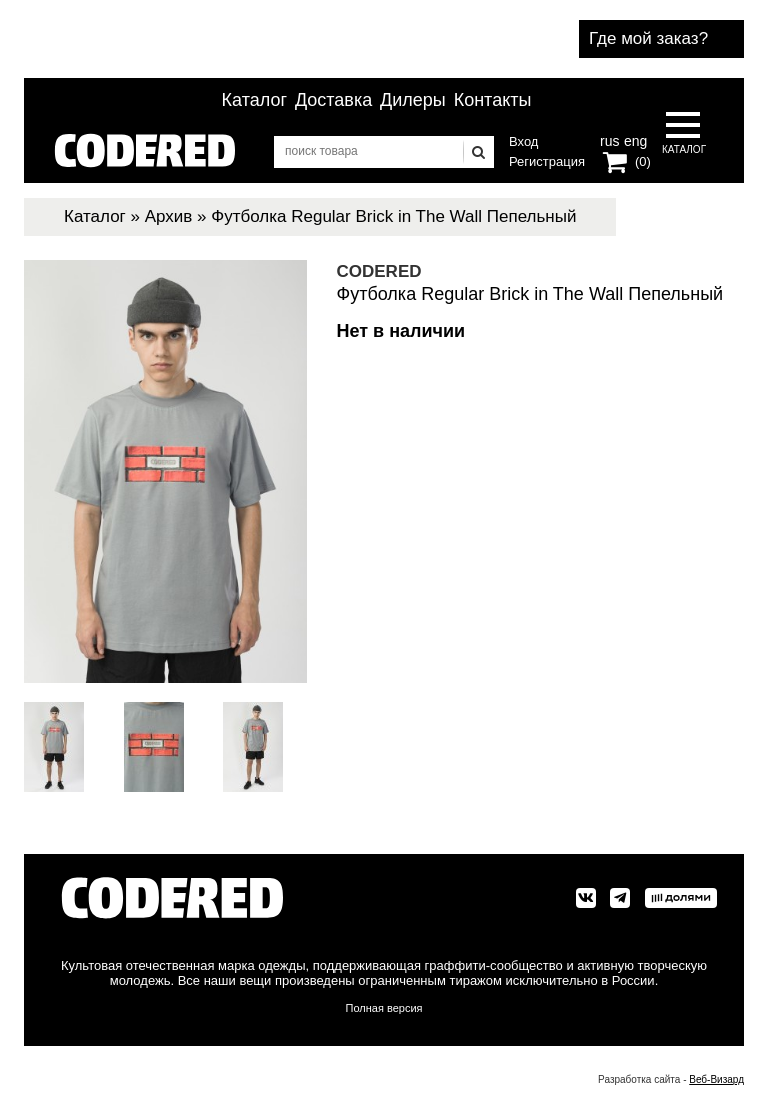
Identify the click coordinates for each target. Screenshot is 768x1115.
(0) (643, 161)
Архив (169, 216)
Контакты (493, 100)
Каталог (254, 100)
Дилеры (413, 100)
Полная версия (384, 1008)
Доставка (333, 100)
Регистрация (547, 161)
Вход (523, 141)
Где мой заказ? (648, 38)
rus (609, 139)
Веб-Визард (716, 1079)
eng (634, 139)
